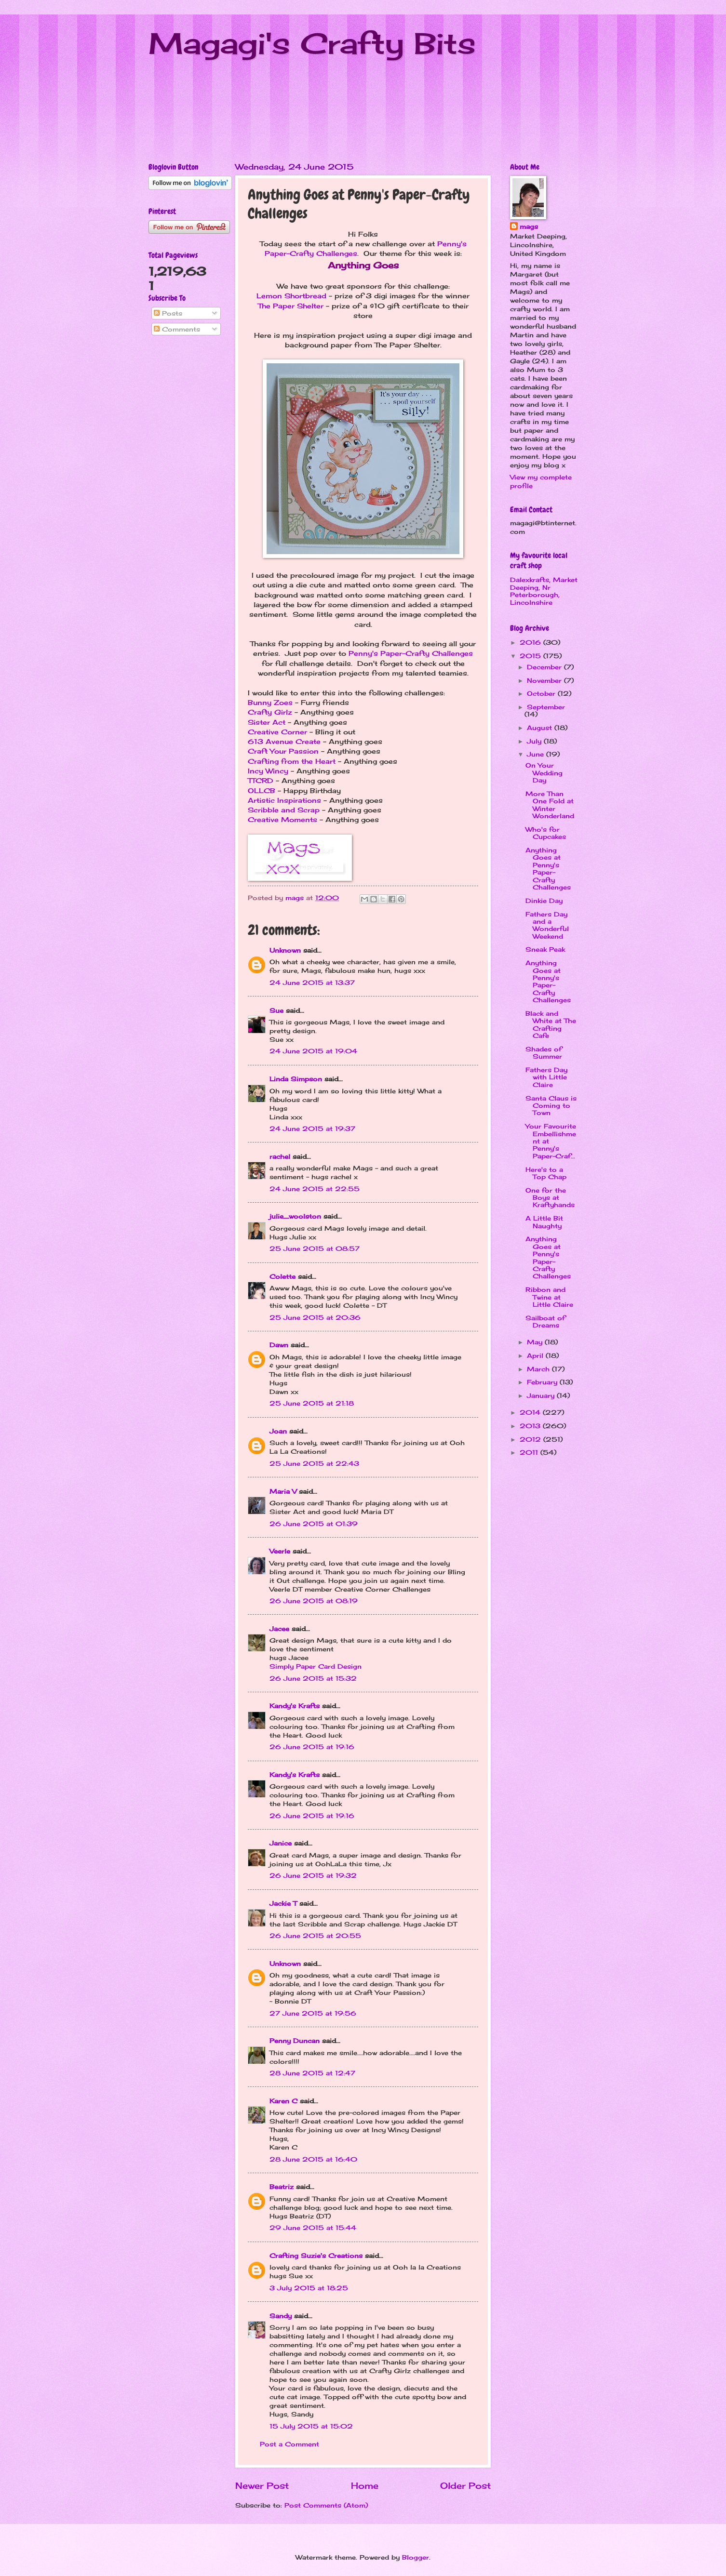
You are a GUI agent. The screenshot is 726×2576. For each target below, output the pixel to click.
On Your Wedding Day (544, 772)
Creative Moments (282, 819)
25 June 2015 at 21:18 (311, 1403)
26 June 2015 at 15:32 (313, 1678)
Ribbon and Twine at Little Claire (549, 1297)
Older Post (465, 2485)
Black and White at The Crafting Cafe (550, 1024)
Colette (282, 1276)
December (545, 667)
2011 (530, 1452)
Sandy (280, 2316)
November (545, 680)
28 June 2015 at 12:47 (312, 2073)
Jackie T (283, 1903)
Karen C (283, 2101)
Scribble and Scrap (284, 810)
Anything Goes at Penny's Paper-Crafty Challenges (548, 868)
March (539, 1369)
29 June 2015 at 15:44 (312, 2227)
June (536, 754)
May (536, 1342)
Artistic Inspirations (284, 800)
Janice (280, 1843)
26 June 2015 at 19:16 (311, 1747)
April (536, 1355)
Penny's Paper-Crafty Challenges (411, 653)
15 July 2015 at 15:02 (311, 2426)
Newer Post (262, 2485)
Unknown (285, 950)
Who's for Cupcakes (545, 832)
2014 (531, 1412)
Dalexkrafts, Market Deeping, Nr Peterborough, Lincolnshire (544, 591)
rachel (279, 1156)
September (546, 707)
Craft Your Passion (283, 751)
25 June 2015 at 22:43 (314, 1463)
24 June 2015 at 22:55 (314, 1189)
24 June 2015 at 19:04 (313, 1051)
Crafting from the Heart (292, 761)
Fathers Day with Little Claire (546, 1077)
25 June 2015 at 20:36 (315, 1317)
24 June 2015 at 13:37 (312, 982)
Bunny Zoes (270, 702)
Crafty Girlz (270, 712)
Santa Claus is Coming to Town (551, 1105)
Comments (177, 329)
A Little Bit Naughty (544, 1221)
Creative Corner (277, 732)
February (543, 1382)
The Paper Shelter (290, 306)
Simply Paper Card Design (315, 1666)
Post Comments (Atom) (326, 2505)
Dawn (278, 1345)
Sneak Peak (545, 949)
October (542, 693)
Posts (168, 313)
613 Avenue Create (284, 741)
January (542, 1395)
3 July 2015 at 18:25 (308, 2288)
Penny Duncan (294, 2041)
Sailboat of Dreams (545, 1321)
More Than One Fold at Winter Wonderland (549, 805)
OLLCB (261, 791)
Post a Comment (289, 2444)
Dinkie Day (544, 900)
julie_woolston (295, 1216)
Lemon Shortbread (291, 296)
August (540, 727)
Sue (276, 1010)
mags (529, 226)
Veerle (279, 1551)
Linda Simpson (295, 1079)
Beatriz (281, 2187)
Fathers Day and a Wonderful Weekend (547, 925)
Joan (278, 1431)
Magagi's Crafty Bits (312, 43)
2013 (531, 1426)
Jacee (279, 1629)
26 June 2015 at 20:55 (315, 1935)
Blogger (415, 2557)
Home (364, 2485)
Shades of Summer (543, 1052)
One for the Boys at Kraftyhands (550, 1197)
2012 (531, 1439)
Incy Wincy (268, 771)
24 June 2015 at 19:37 (312, 1128)
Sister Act (266, 722)
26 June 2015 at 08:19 (313, 1601)
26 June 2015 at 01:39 (313, 1523)
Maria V (282, 1491)
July (535, 741)
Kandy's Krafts (294, 1706)
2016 (531, 642)
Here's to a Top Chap (545, 1173)
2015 (531, 656)
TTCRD (260, 780)
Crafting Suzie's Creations (316, 2255)
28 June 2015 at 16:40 (313, 2159)
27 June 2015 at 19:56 (312, 2013)
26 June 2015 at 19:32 (313, 1875)
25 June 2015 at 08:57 (314, 1248)
